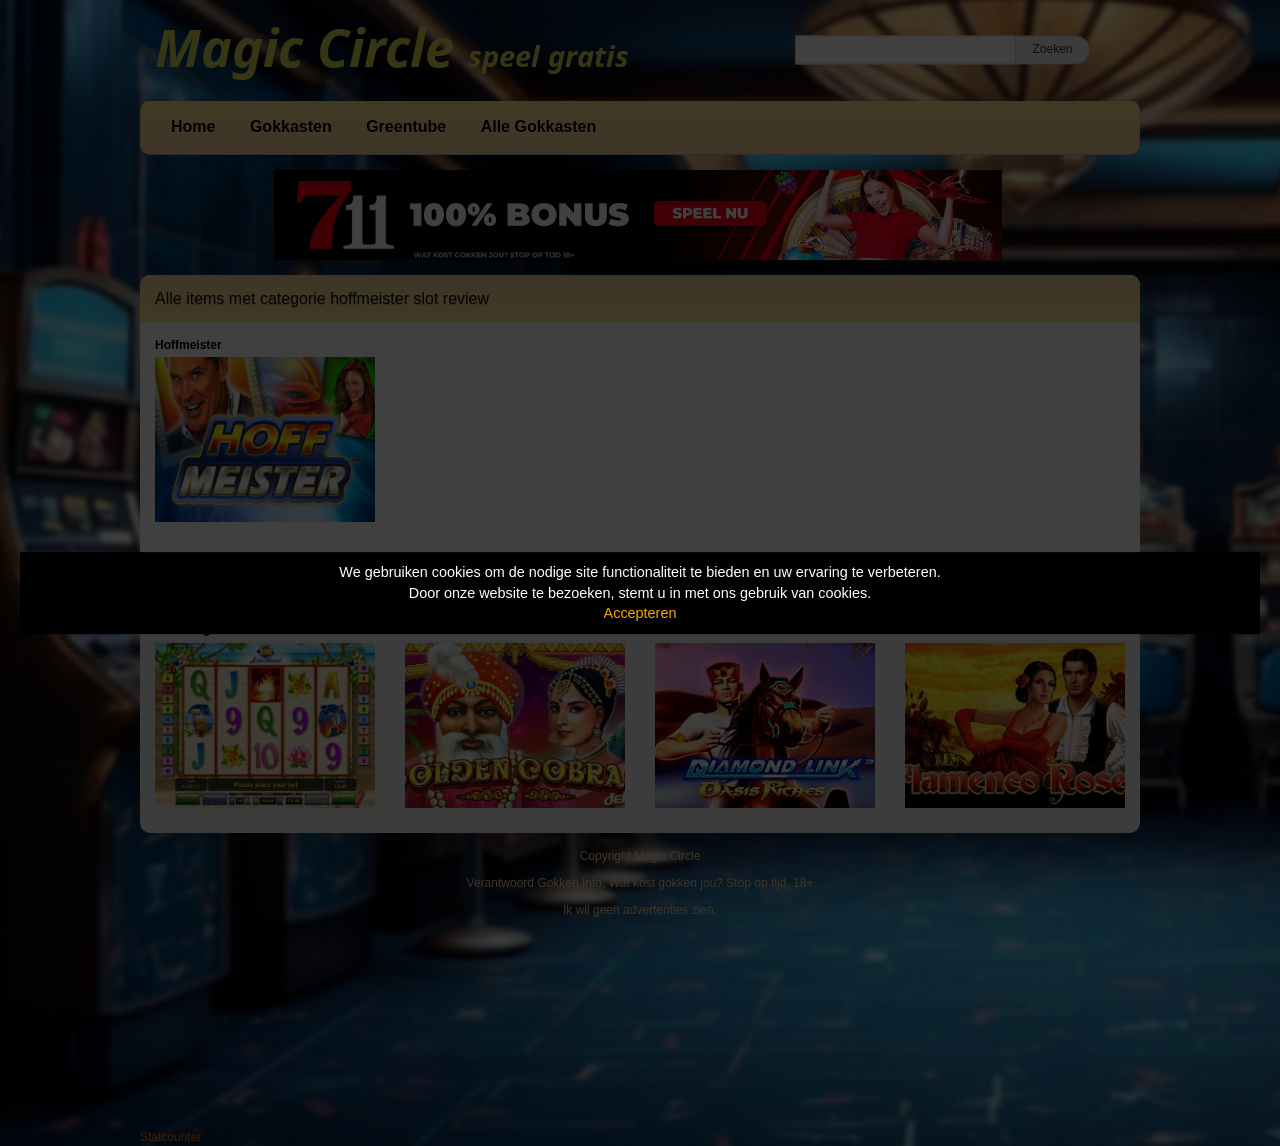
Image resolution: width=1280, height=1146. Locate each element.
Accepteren (640, 613)
